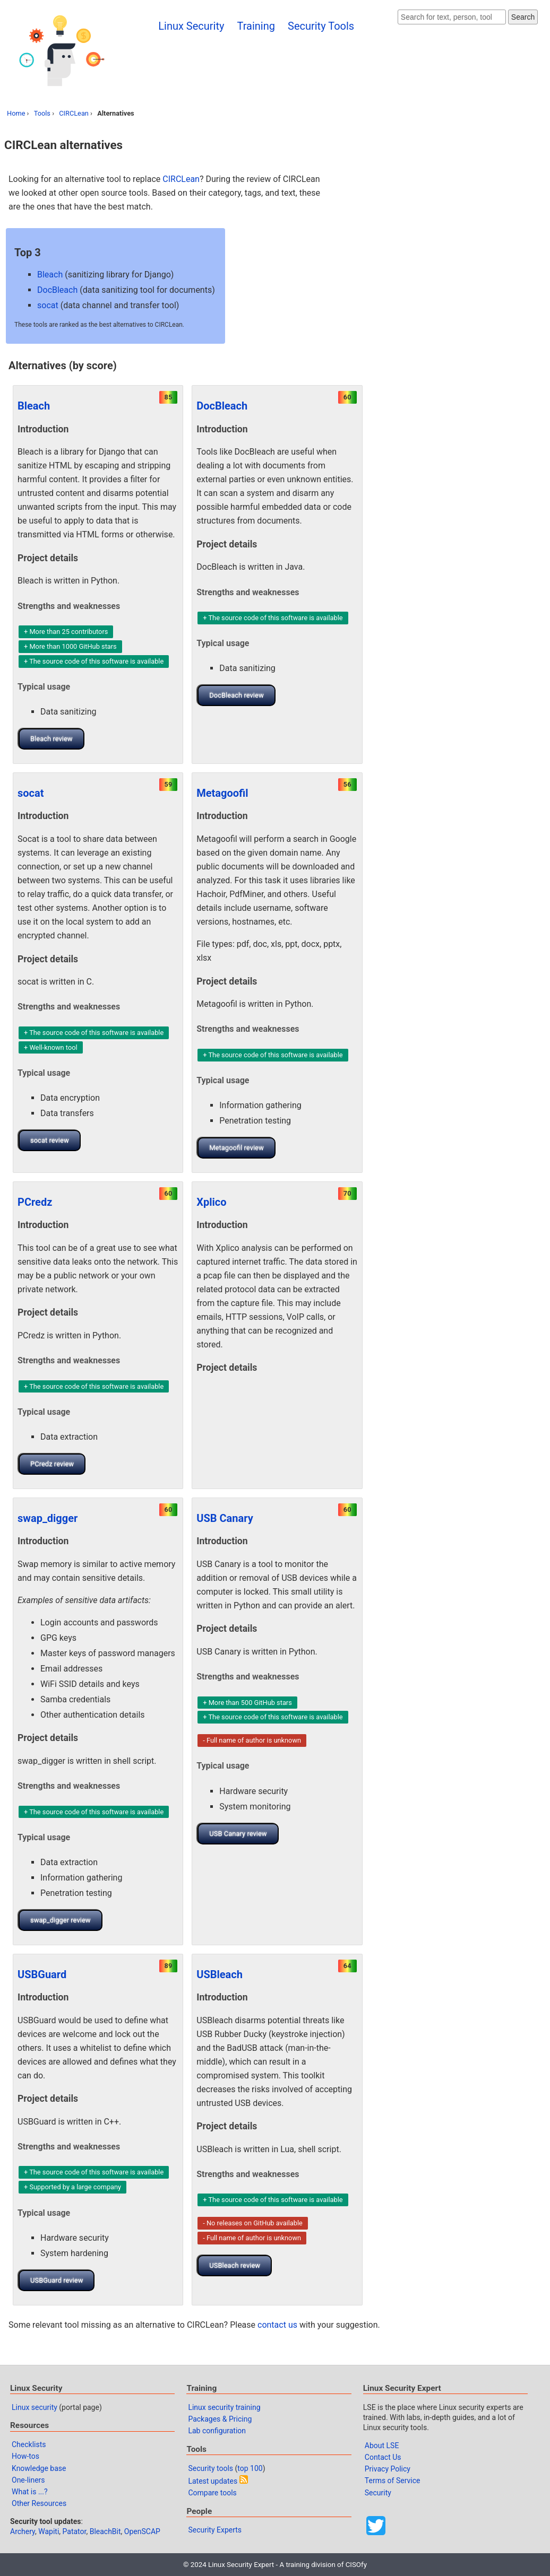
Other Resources (39, 2503)
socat (47, 305)
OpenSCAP (142, 2531)
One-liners (28, 2480)
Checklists (29, 2444)
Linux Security (191, 26)
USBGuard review (56, 2280)
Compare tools (212, 2492)
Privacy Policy (387, 2469)
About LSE (382, 2445)
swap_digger (48, 1518)
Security (378, 2492)
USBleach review (234, 2265)
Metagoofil (222, 793)
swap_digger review (60, 1920)
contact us (277, 2325)
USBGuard (42, 1974)
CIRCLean (74, 113)
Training (256, 26)
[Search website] (452, 17)
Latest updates (212, 2481)
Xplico (211, 1202)
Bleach (50, 274)
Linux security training (224, 2407)
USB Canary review (238, 1834)
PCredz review (52, 1464)
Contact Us (383, 2457)
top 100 (249, 2468)
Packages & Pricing (220, 2419)
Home (16, 113)
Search (523, 17)
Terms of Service (392, 2480)
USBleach (219, 1974)
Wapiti (48, 2531)
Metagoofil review (236, 1148)
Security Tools (321, 26)
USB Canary (224, 1518)
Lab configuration (217, 2430)
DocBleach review (236, 695)
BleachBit (105, 2531)
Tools (42, 113)
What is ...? (30, 2491)
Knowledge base (39, 2468)
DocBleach (57, 290)
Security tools (210, 2468)
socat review (49, 1140)
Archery (22, 2531)
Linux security (34, 2407)
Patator (75, 2531)
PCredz (35, 1202)
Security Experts (215, 2530)
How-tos (25, 2456)
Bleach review (51, 739)
